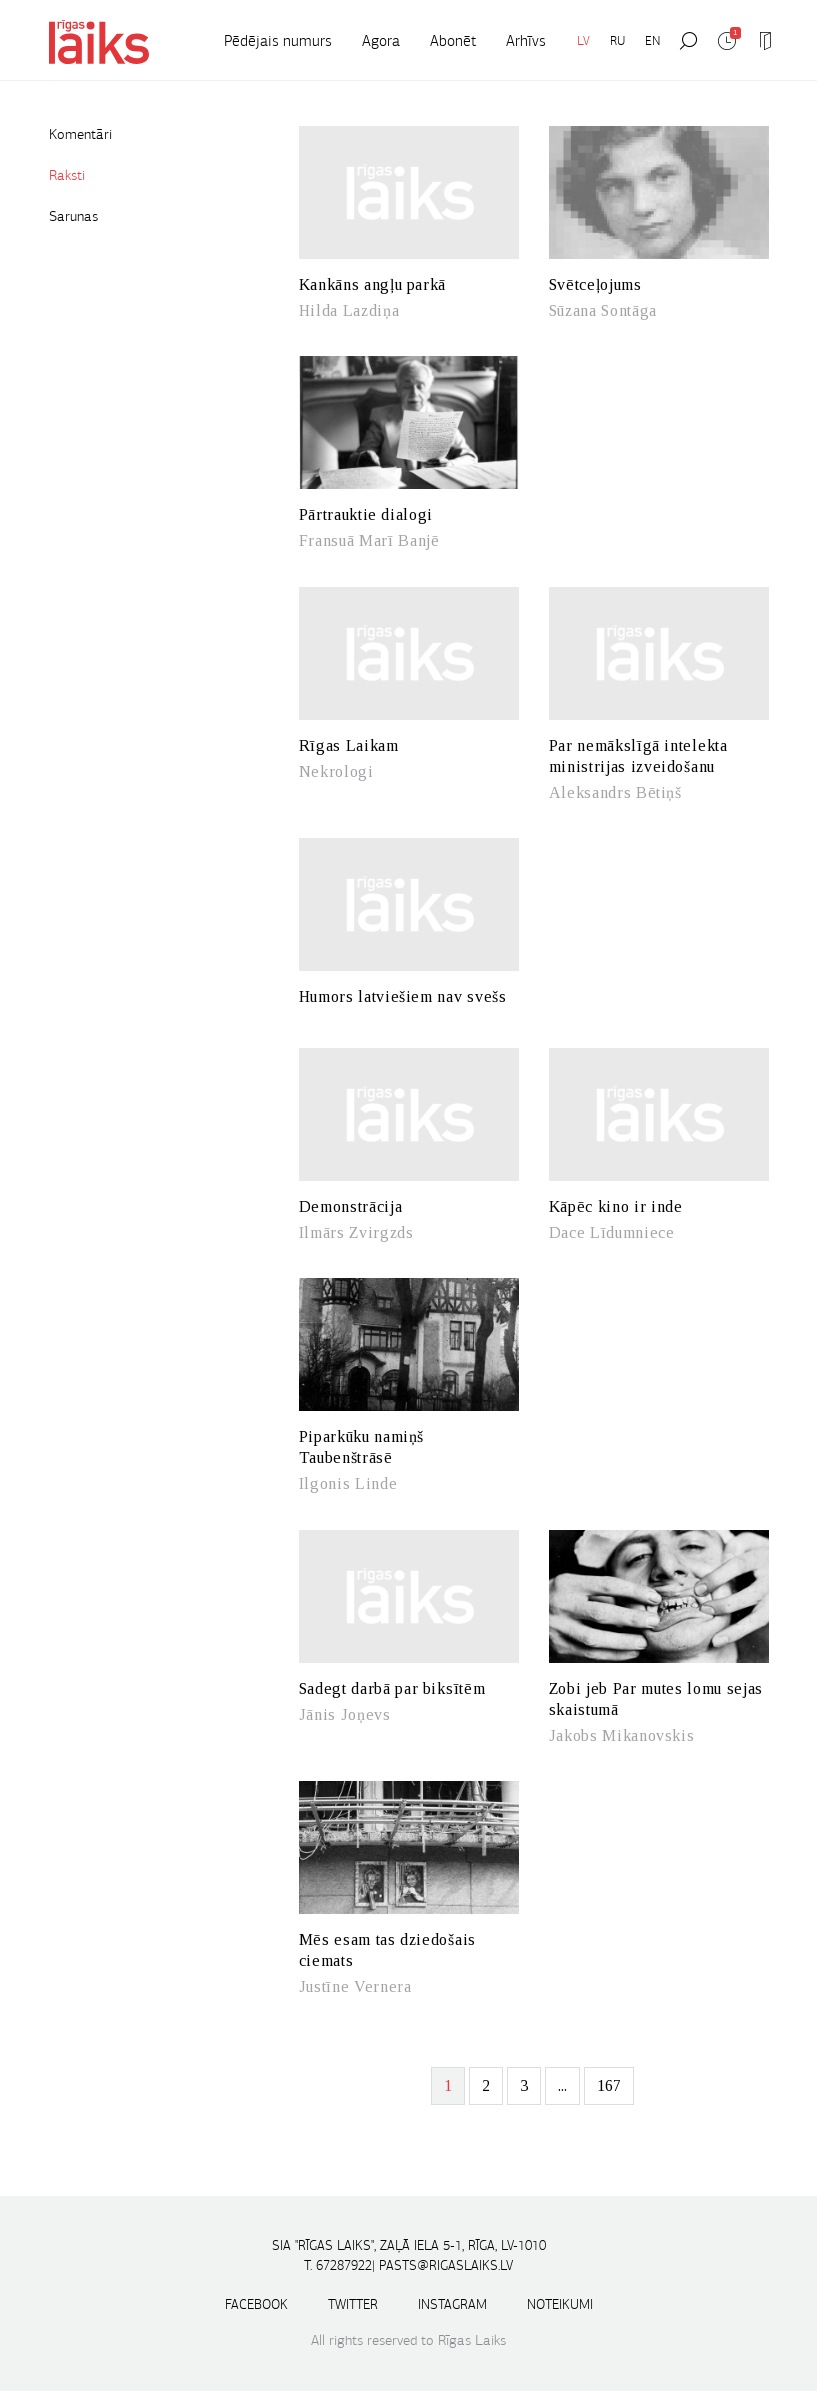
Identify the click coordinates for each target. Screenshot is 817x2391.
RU (617, 40)
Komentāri (80, 134)
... (562, 2085)
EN (652, 40)
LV (583, 40)
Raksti (67, 175)
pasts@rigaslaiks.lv (446, 2265)
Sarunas (73, 216)
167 (609, 2085)
